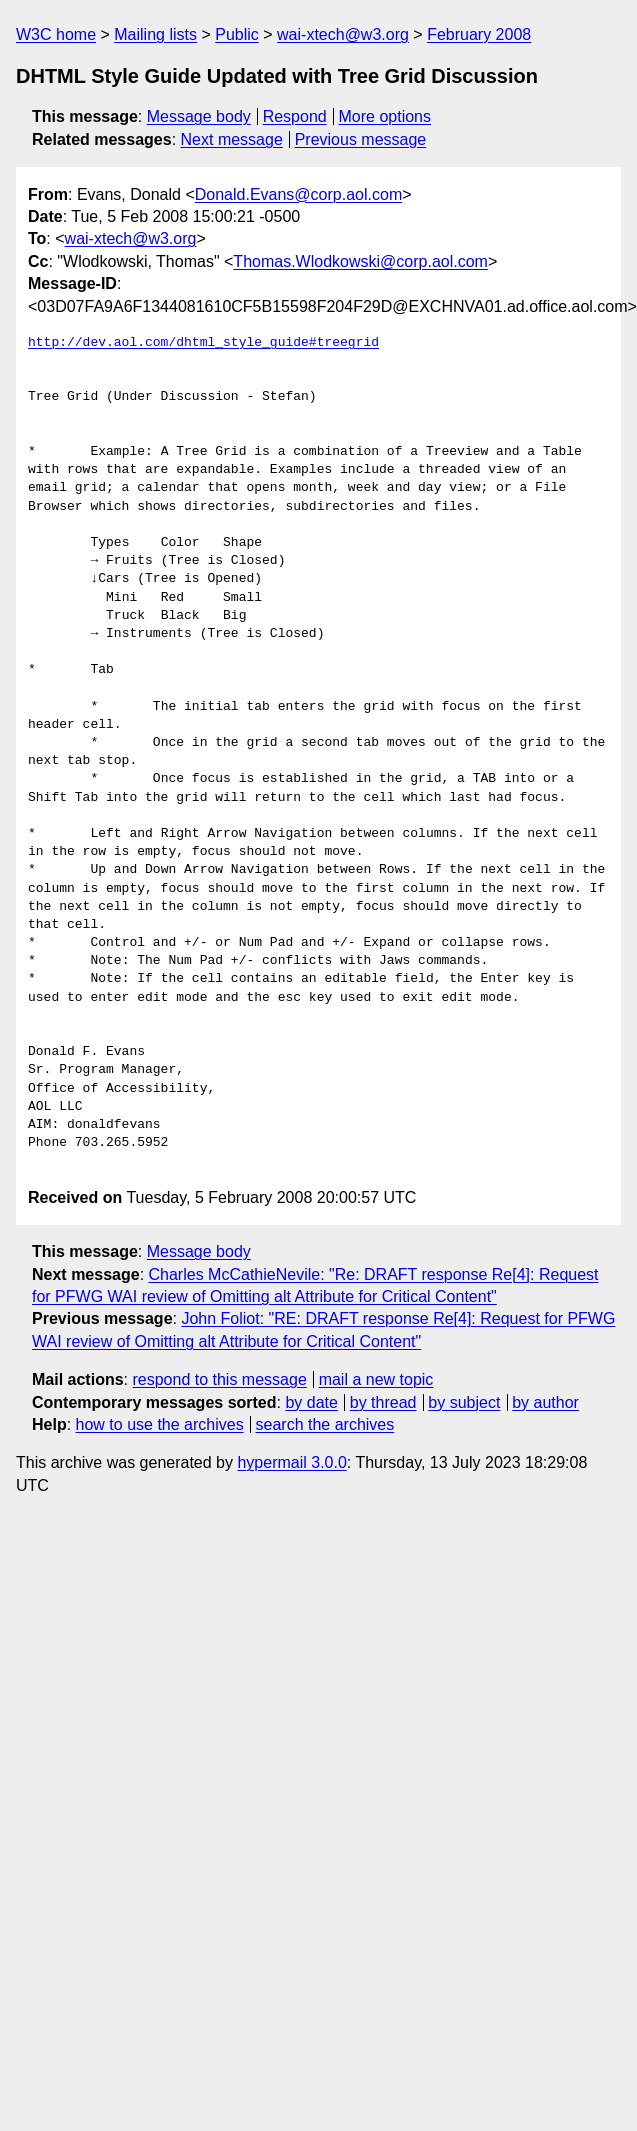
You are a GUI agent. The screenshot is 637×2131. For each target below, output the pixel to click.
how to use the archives (160, 1424)
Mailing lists (155, 34)
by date (311, 1402)
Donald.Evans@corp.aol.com (298, 194)
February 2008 (479, 34)
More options (385, 116)
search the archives (325, 1424)
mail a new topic (376, 1379)
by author (545, 1402)
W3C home (56, 34)
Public (237, 34)
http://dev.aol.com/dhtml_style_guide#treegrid (203, 343)
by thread (383, 1402)
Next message (232, 139)
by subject (464, 1402)
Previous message (361, 139)
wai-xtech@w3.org (343, 34)
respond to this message (219, 1379)
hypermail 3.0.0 (291, 1462)
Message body (199, 116)
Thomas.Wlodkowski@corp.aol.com (360, 261)
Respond (295, 116)
